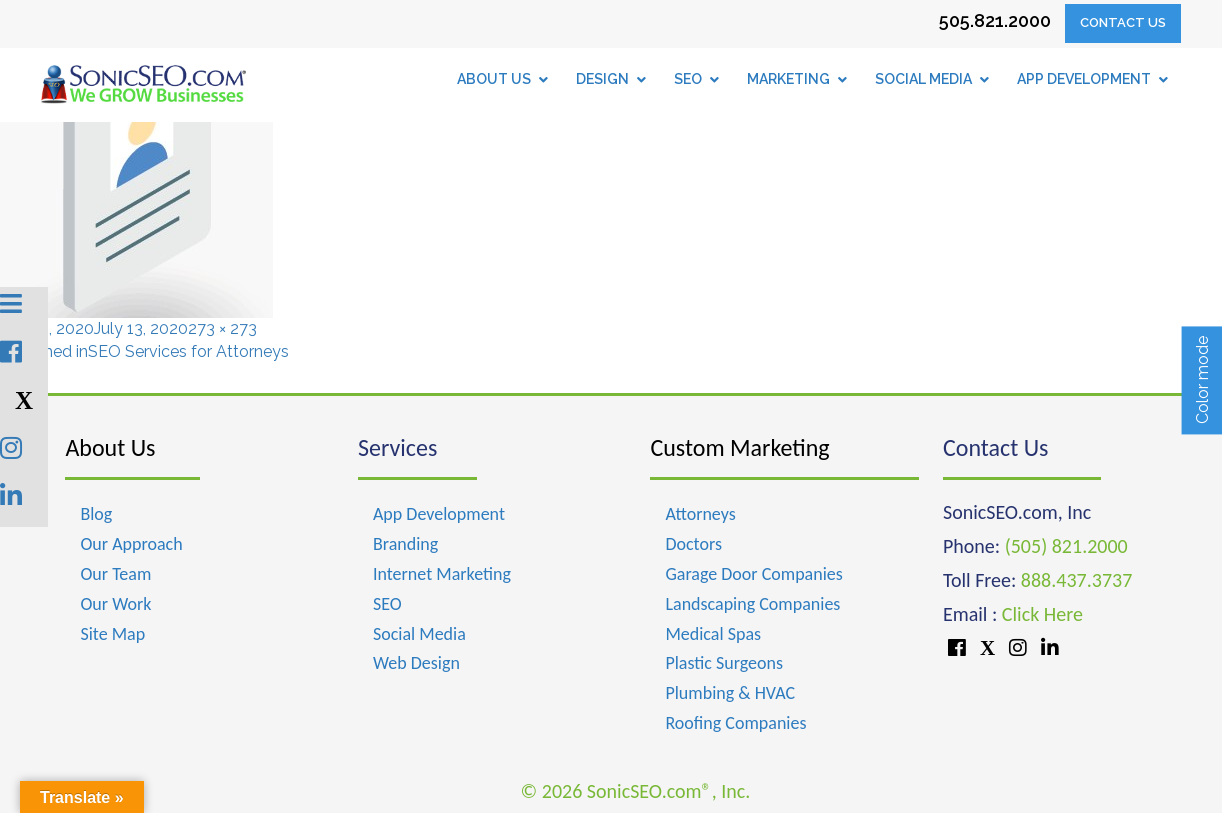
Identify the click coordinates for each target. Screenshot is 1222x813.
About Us (110, 447)
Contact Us (1123, 22)
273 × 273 (222, 328)
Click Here (1042, 614)
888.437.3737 (1076, 580)
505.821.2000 (995, 20)
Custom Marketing (739, 447)
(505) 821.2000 (1066, 546)
